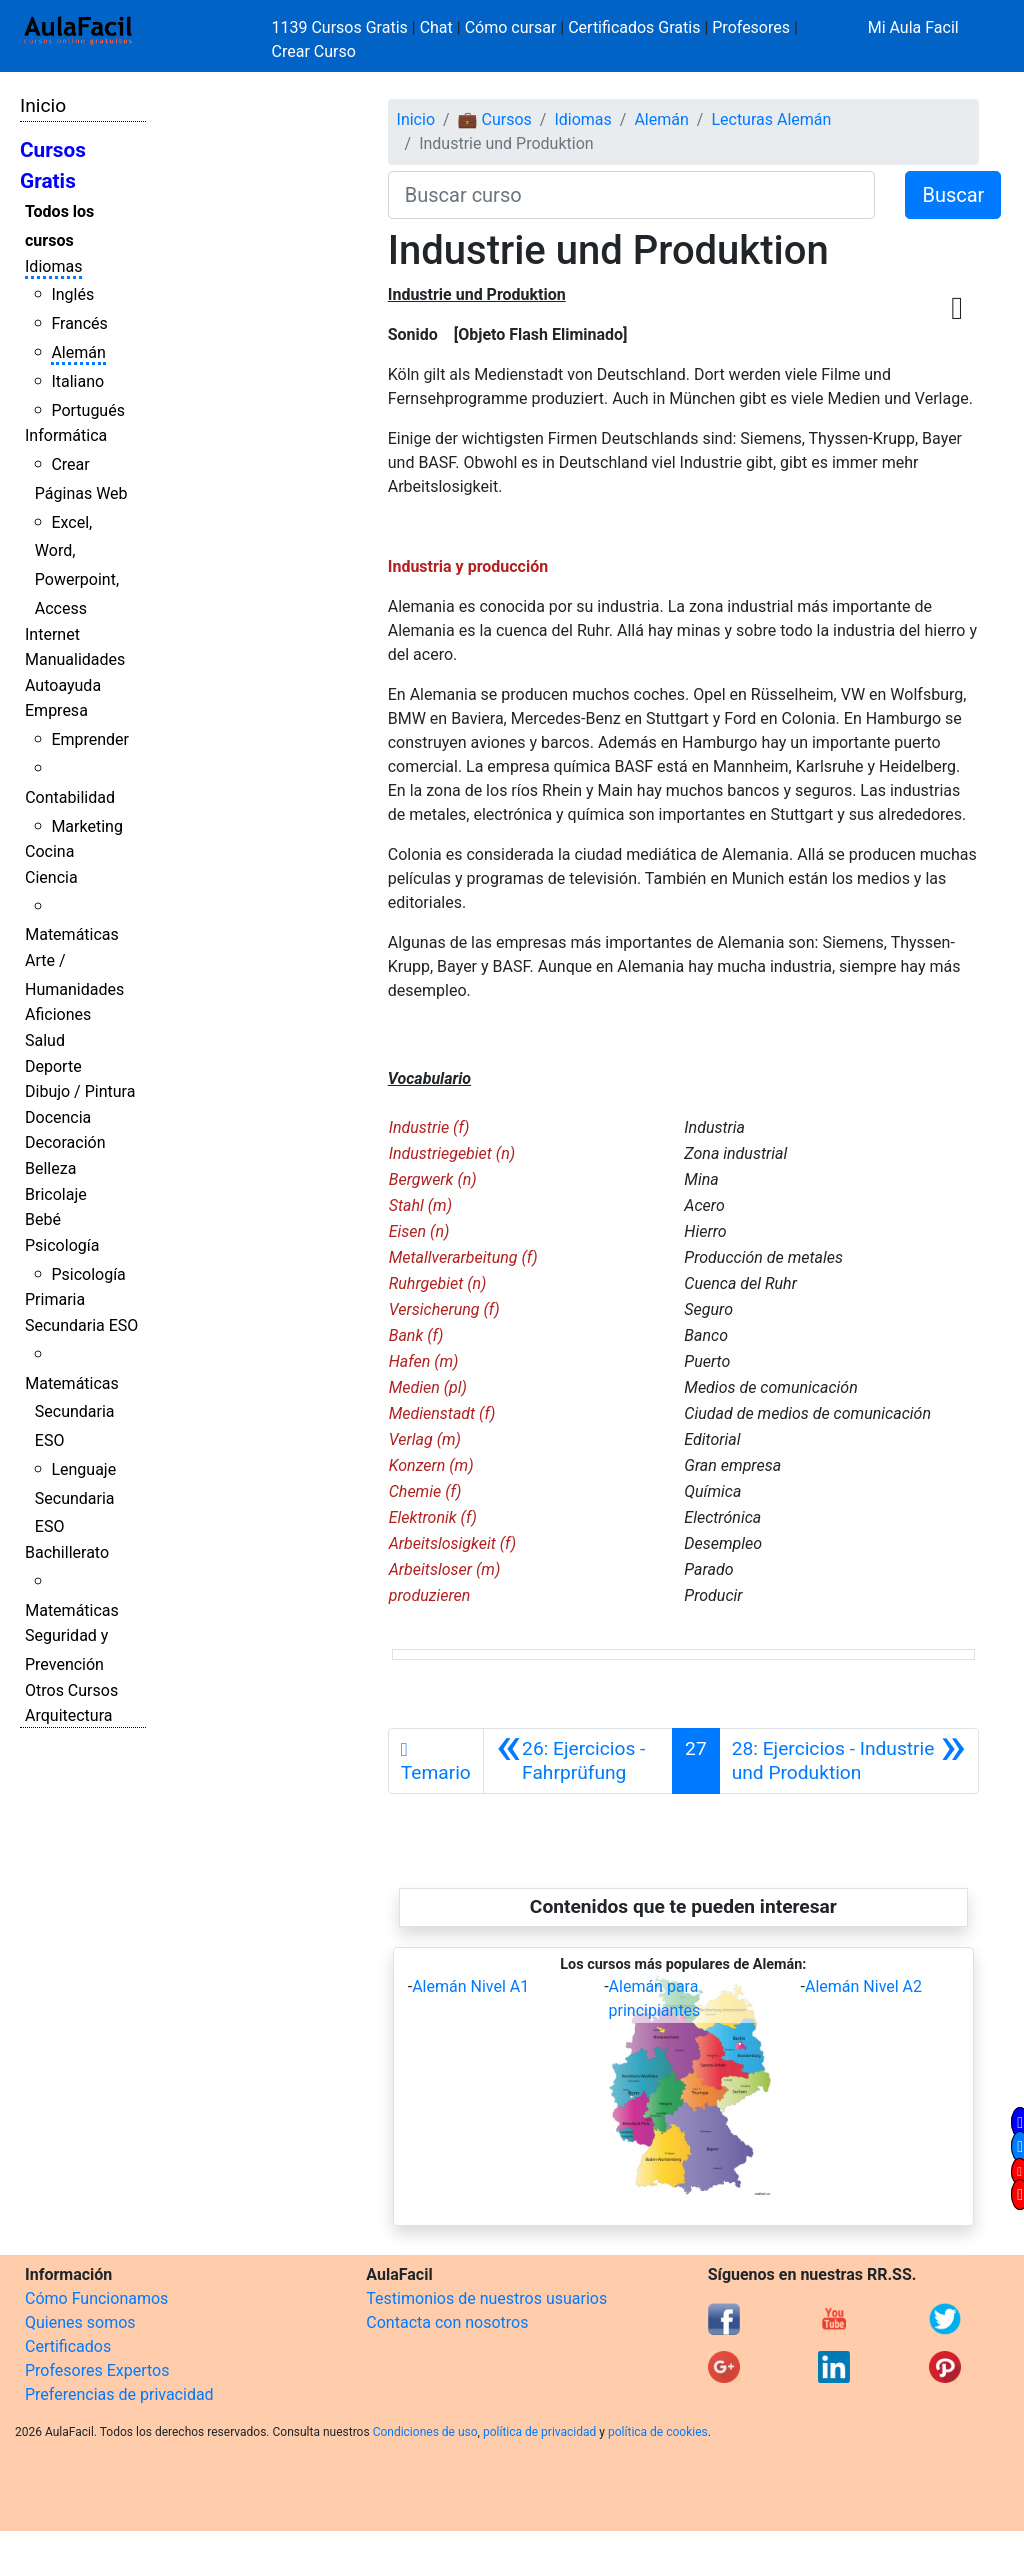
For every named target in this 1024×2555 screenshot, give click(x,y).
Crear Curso (314, 51)
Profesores (751, 27)
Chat (436, 27)
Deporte (53, 1066)
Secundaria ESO (81, 1325)
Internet (52, 634)
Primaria (55, 1299)
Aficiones (58, 1014)
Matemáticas (72, 934)
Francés (79, 323)
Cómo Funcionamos (96, 2298)
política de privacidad (539, 2432)
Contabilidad (70, 797)
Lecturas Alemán (771, 119)
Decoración (65, 1142)
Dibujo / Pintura (80, 1091)
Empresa (56, 710)
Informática (66, 435)
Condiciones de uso (425, 2432)
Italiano (77, 381)
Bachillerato (67, 1552)
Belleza (50, 1168)
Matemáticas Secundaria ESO (72, 1412)
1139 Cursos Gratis (342, 27)
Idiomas (53, 266)
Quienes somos (80, 2322)
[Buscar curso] (632, 195)
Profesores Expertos (97, 2370)
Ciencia (51, 877)
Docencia (58, 1117)
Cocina (49, 851)
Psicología (62, 1245)
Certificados (68, 2346)
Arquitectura (68, 1715)
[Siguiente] (849, 1761)
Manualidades (75, 659)
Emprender (90, 739)
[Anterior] (578, 1761)
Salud (45, 1040)
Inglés (72, 294)
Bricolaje (56, 1194)
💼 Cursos (495, 119)
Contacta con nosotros (447, 2322)
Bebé (43, 1219)
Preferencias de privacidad (119, 2394)
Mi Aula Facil (913, 27)
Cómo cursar (511, 27)
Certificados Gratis (634, 27)
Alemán (78, 352)
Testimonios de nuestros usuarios (486, 2298)
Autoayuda (63, 685)
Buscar (953, 195)
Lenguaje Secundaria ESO (75, 1498)
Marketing (86, 826)
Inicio (43, 105)
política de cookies (658, 2432)
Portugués (88, 410)
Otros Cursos (71, 1690)
